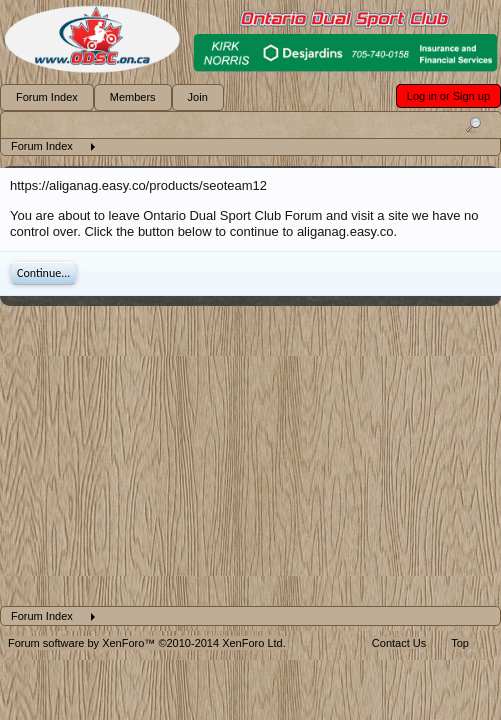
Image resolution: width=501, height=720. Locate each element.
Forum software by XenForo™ (147, 643)
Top (460, 643)
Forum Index (47, 97)
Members (133, 97)
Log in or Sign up (448, 96)
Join (198, 97)
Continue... (43, 273)
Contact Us (399, 643)
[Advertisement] (250, 456)
